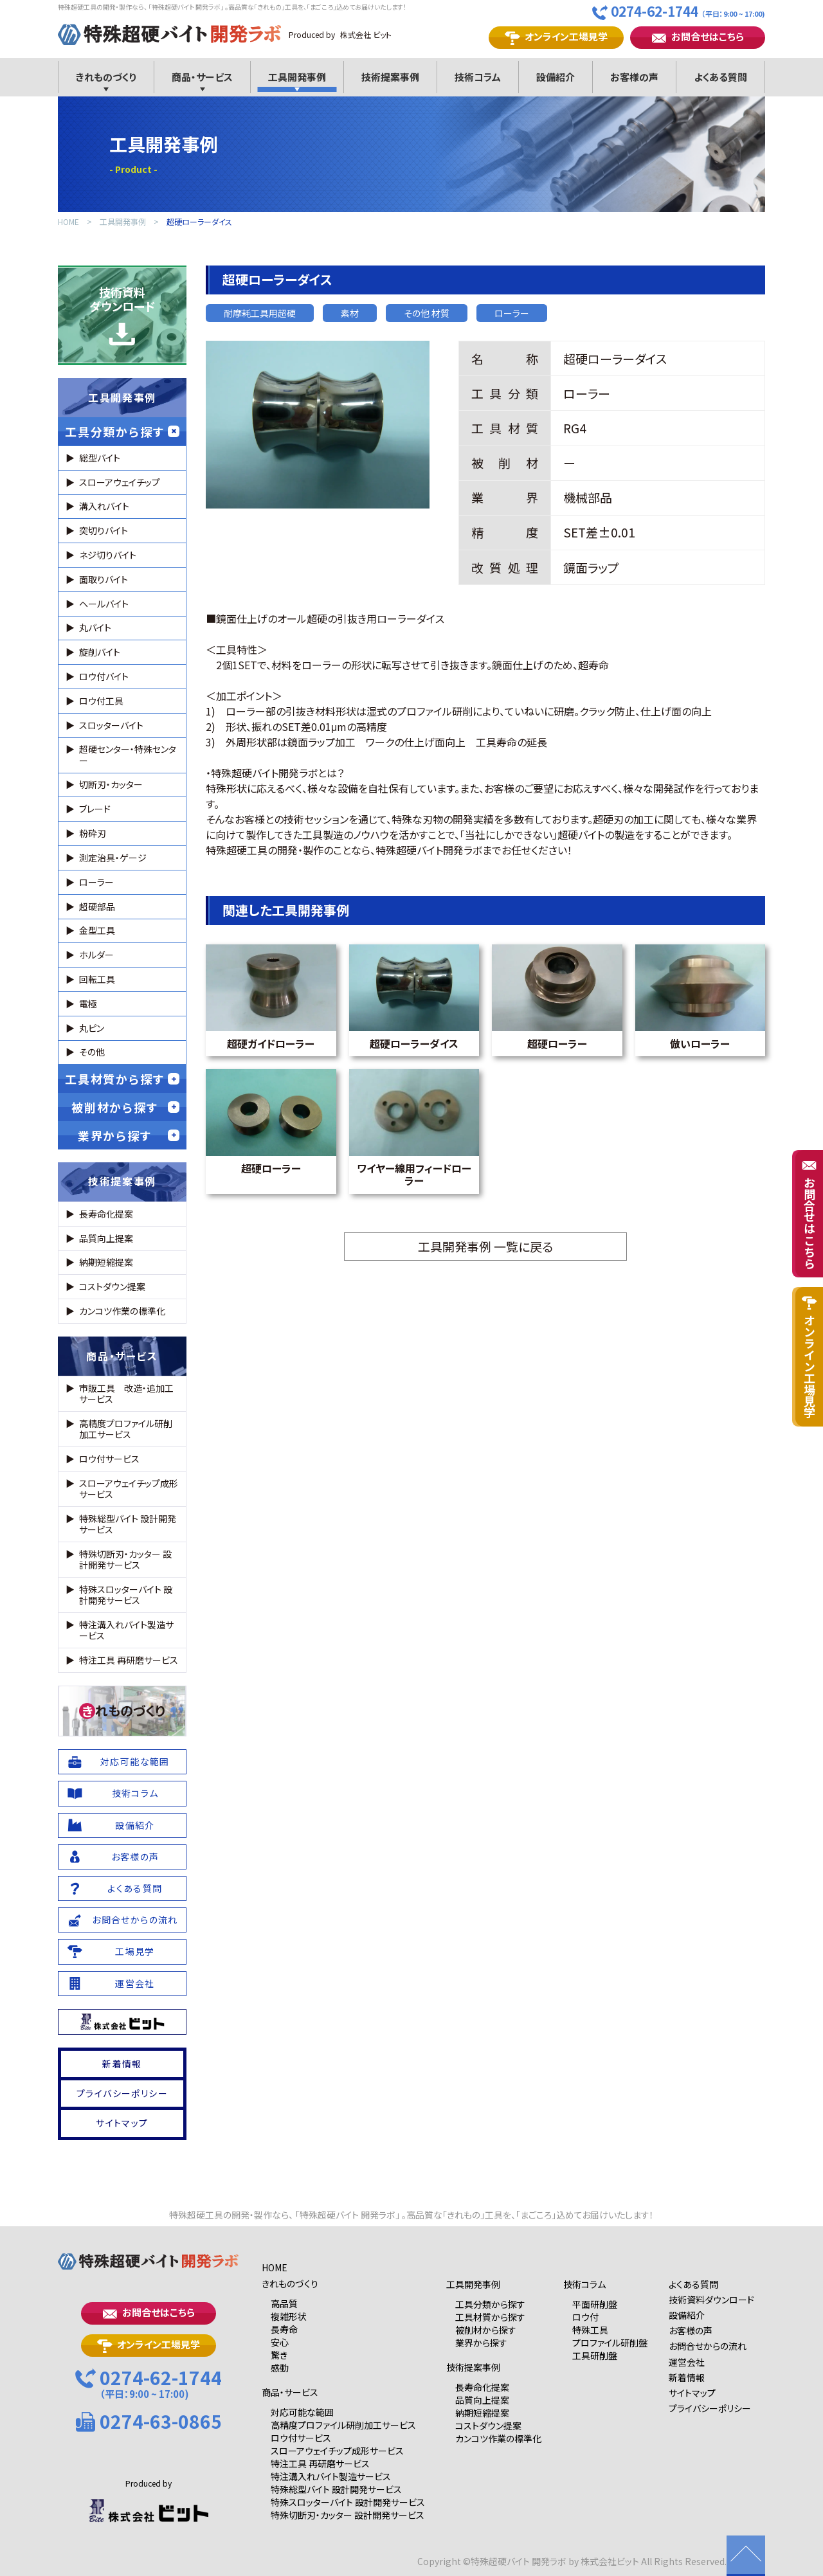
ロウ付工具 (101, 700)
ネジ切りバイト (107, 554)
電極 (88, 1003)
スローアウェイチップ (119, 482)
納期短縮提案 (106, 1262)
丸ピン (91, 1028)
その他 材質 (426, 313)
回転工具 (97, 979)
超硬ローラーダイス (199, 222)
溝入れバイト (104, 506)
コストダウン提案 (112, 1286)
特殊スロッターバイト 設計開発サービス (125, 1595)
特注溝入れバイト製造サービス (126, 1630)
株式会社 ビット (366, 34)
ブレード (95, 808)
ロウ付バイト (104, 676)
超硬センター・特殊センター (127, 754)
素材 (350, 313)
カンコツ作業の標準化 (122, 1310)
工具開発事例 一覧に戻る (485, 1246)
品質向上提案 (106, 1238)
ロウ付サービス (109, 1458)
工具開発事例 (123, 222)
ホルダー (96, 954)
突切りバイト (103, 530)
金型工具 (97, 930)
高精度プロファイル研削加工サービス (125, 1429)
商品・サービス (122, 1356)
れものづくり (122, 1710)
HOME (68, 222)
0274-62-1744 (678, 11)
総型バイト (99, 457)
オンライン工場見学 (556, 37)
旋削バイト (99, 651)
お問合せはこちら (698, 37)
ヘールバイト (104, 603)
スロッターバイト (111, 725)
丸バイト (95, 627)
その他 (92, 1051)
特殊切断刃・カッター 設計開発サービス (125, 1559)
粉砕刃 (92, 833)
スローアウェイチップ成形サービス (128, 1488)
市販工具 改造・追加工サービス (126, 1393)
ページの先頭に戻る (746, 2555)
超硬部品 (97, 906)
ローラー (511, 313)
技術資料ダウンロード (122, 315)
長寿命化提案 (106, 1213)
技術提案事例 (122, 1181)
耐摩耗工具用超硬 (260, 313)
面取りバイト (103, 579)
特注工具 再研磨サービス (128, 1659)
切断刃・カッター (111, 784)
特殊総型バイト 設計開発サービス (127, 1524)
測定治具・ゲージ (113, 857)
